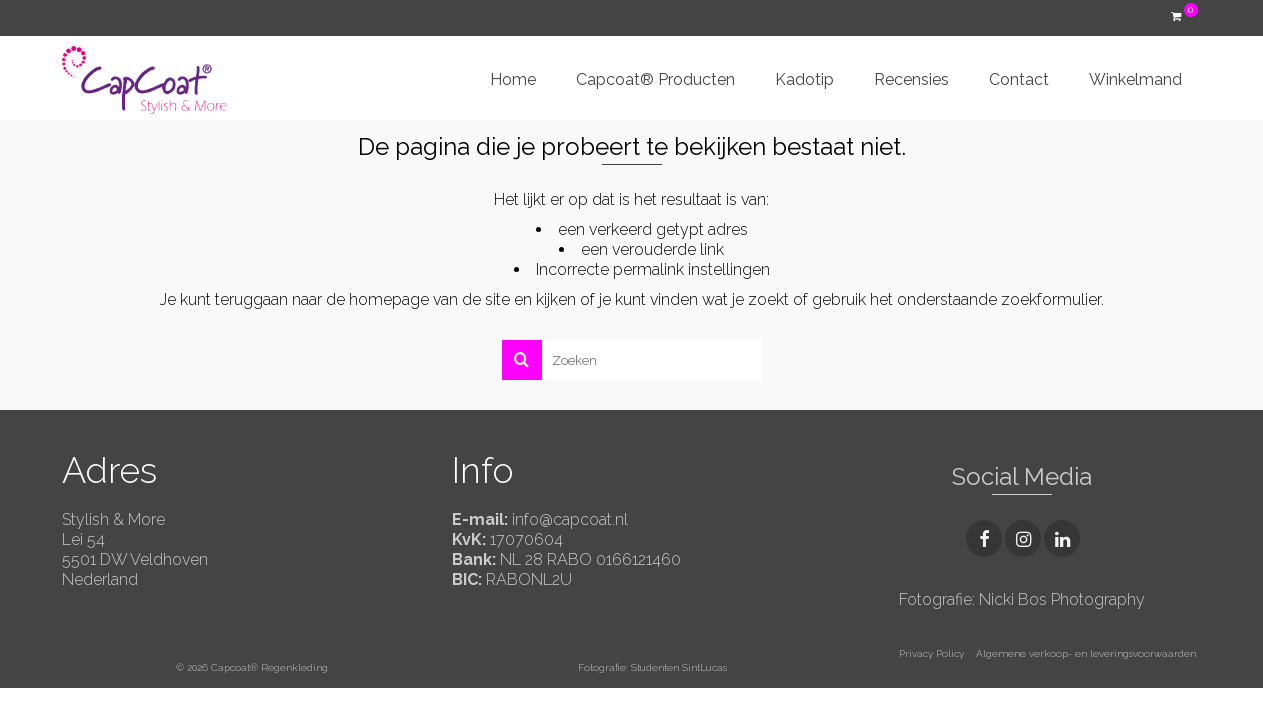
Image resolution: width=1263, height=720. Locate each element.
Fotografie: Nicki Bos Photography (1022, 599)
